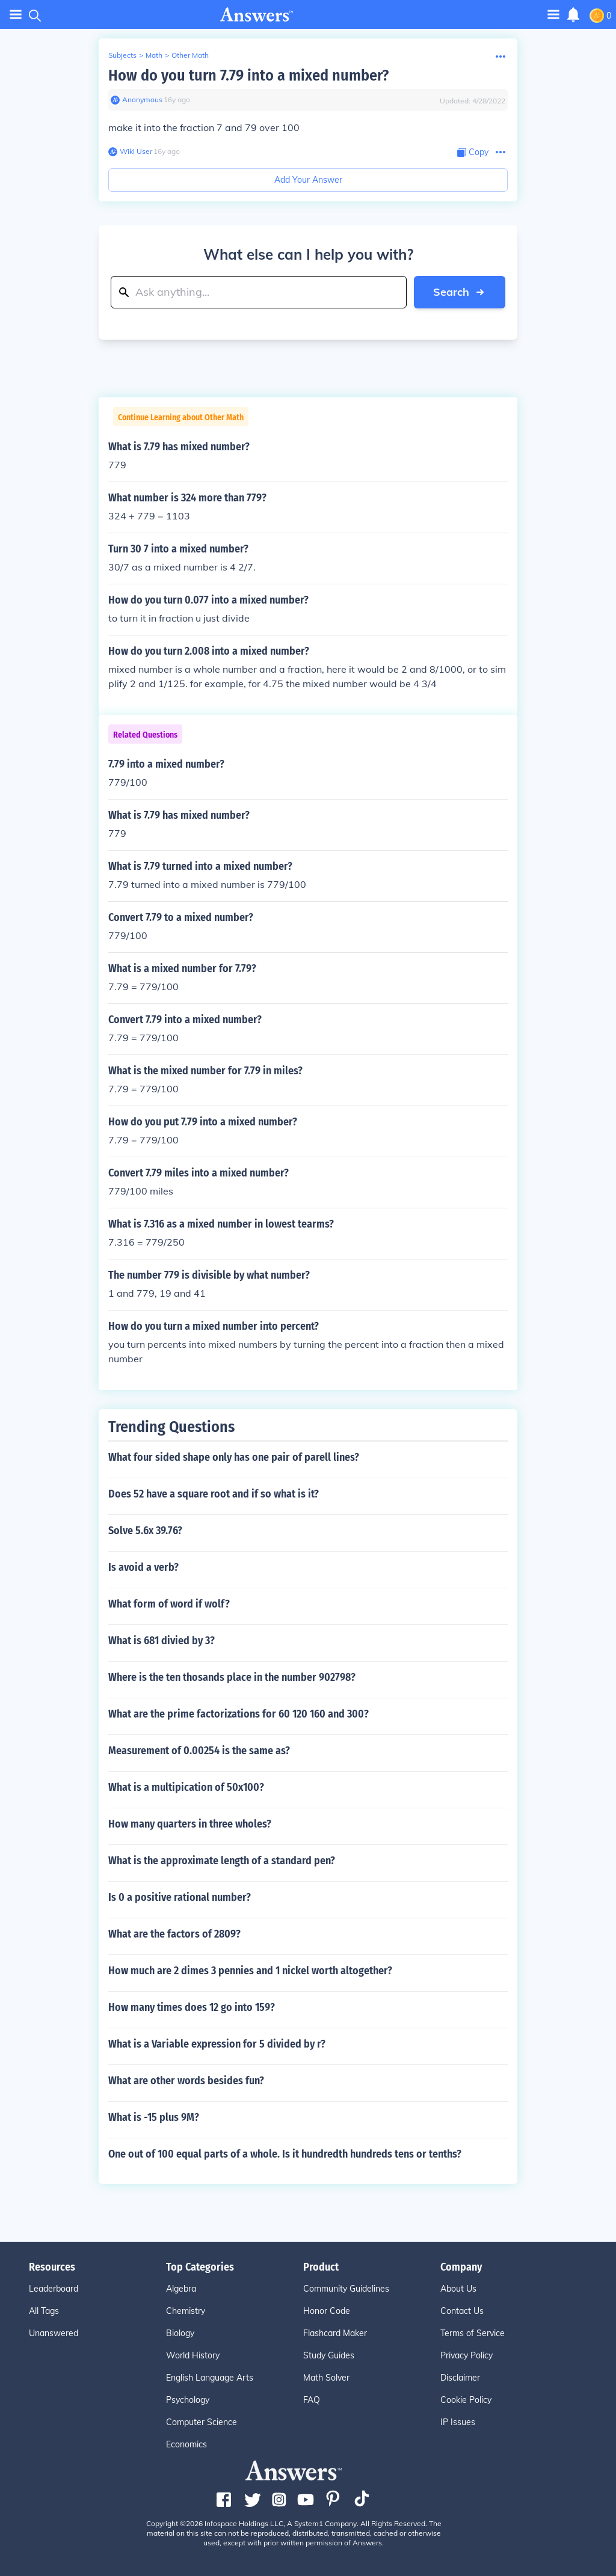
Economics (186, 2444)
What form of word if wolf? (169, 1604)
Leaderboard (53, 2288)
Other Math (190, 55)
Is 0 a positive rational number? (179, 1897)
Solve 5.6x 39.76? (145, 1530)
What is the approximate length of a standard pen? (221, 1860)
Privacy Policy (466, 2355)
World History (193, 2355)
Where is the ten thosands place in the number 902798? (232, 1677)
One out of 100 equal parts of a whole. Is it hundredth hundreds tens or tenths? (284, 2154)
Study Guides (328, 2355)
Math (154, 55)
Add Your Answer (308, 179)
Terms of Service (472, 2333)
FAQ (311, 2399)
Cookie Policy (465, 2399)
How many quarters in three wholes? (189, 1824)
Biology (180, 2333)
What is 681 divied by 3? (161, 1640)
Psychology (187, 2399)
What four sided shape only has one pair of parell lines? (233, 1457)
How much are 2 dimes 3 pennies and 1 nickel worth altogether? (250, 1970)
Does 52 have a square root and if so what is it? (213, 1494)
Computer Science (201, 2422)
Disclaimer (460, 2377)
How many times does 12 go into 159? (191, 2007)
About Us (458, 2288)
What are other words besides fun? (186, 2080)
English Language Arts (209, 2377)
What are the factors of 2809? (174, 1934)
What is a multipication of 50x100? (186, 1787)
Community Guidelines (346, 2288)
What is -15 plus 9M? (153, 2117)
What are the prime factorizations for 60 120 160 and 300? (238, 1714)
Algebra (181, 2288)
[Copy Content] (472, 152)
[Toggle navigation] (553, 14)
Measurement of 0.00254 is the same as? (199, 1750)
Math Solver (326, 2377)
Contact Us (462, 2310)
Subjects (122, 55)
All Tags (44, 2310)
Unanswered (53, 2333)
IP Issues (457, 2422)
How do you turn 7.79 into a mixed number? (248, 75)
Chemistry (185, 2310)
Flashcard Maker (335, 2333)
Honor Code (326, 2310)
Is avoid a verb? (143, 1567)
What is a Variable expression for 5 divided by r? (216, 2044)
